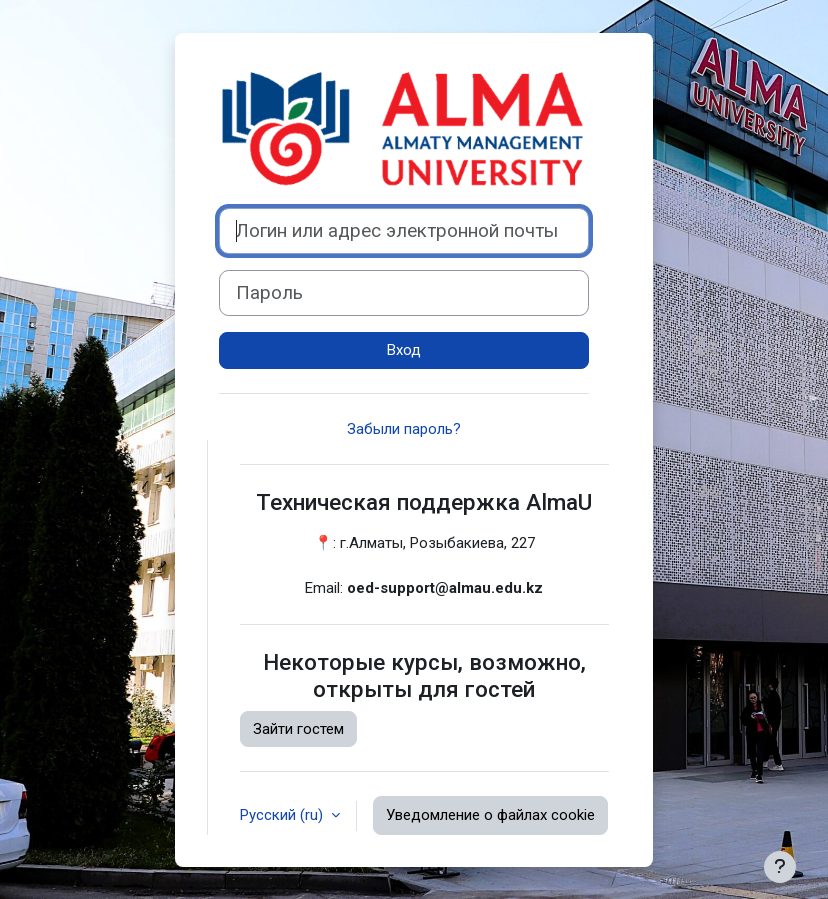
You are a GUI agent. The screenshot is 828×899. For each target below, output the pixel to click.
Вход (404, 350)
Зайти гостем (298, 729)
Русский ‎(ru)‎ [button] (283, 815)
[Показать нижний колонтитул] (780, 867)
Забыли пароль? (404, 429)
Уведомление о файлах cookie (490, 815)
